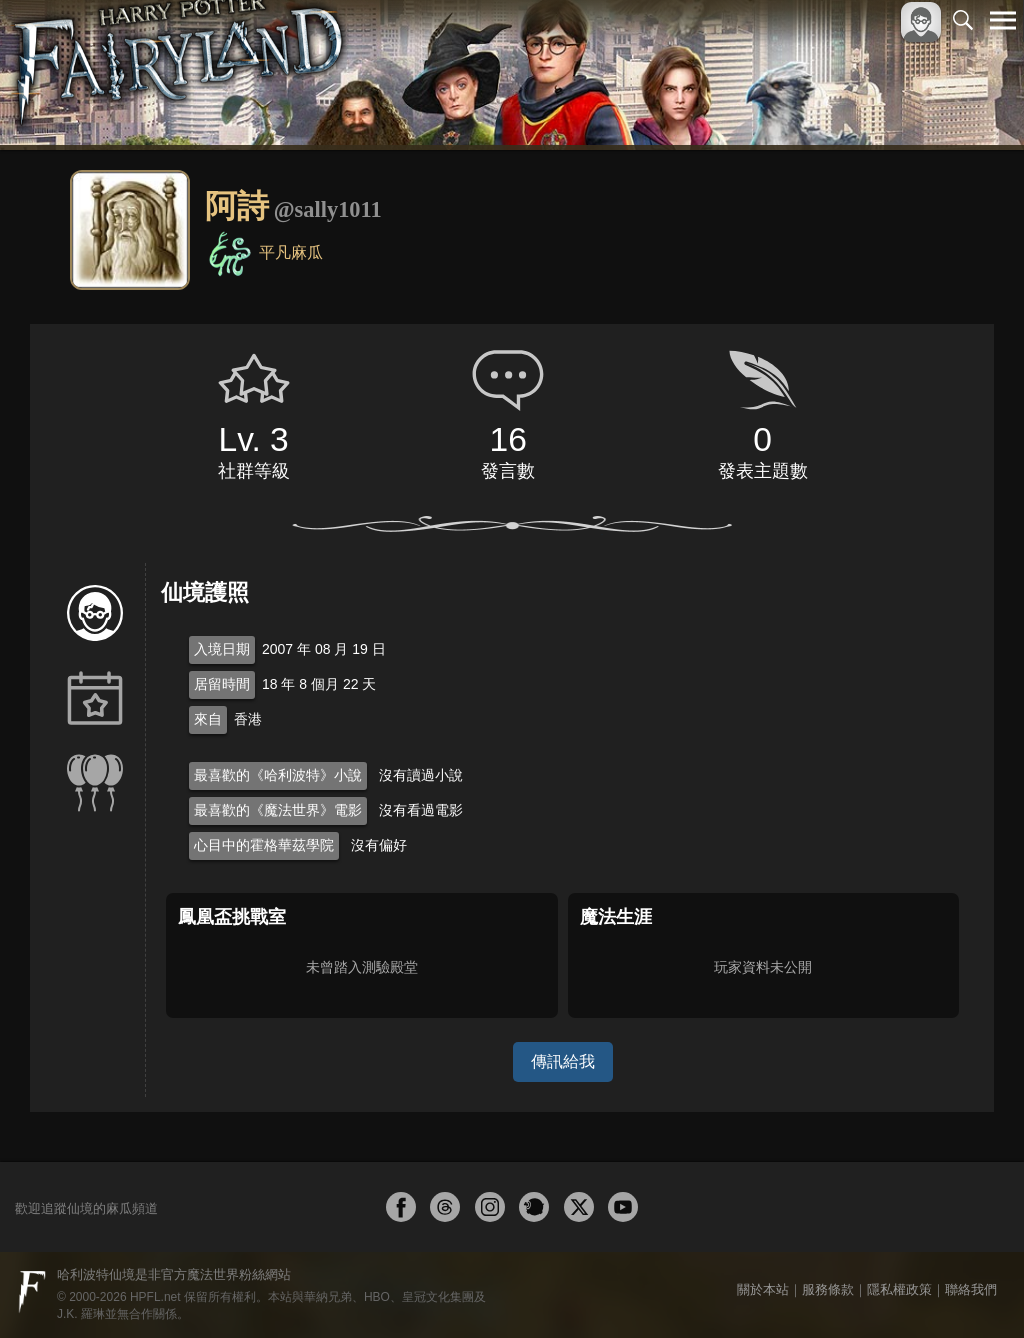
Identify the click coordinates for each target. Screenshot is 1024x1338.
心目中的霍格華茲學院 (264, 845)
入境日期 (222, 649)
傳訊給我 (563, 1061)
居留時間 (222, 684)
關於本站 (763, 1289)
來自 (208, 719)
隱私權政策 (899, 1289)
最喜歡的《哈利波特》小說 (278, 775)
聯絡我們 (971, 1289)
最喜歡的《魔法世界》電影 (278, 810)
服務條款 (828, 1289)
